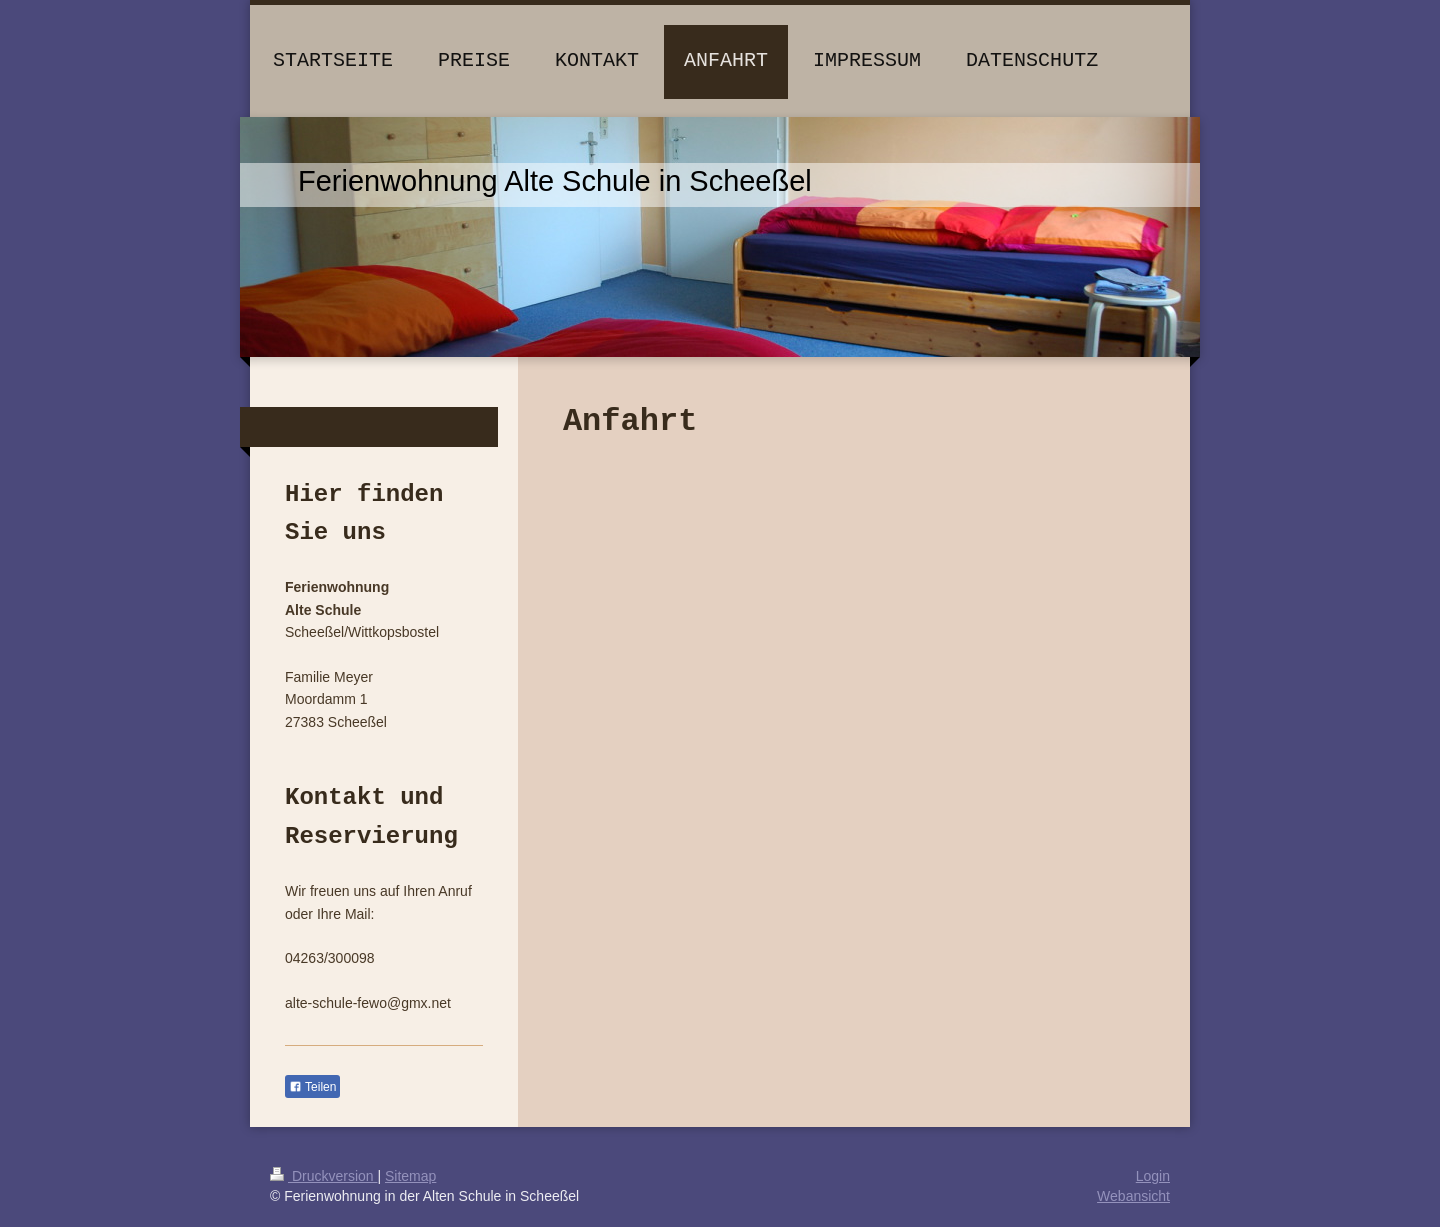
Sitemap (410, 1176)
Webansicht (1133, 1196)
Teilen (312, 1087)
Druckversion (323, 1176)
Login (1153, 1176)
